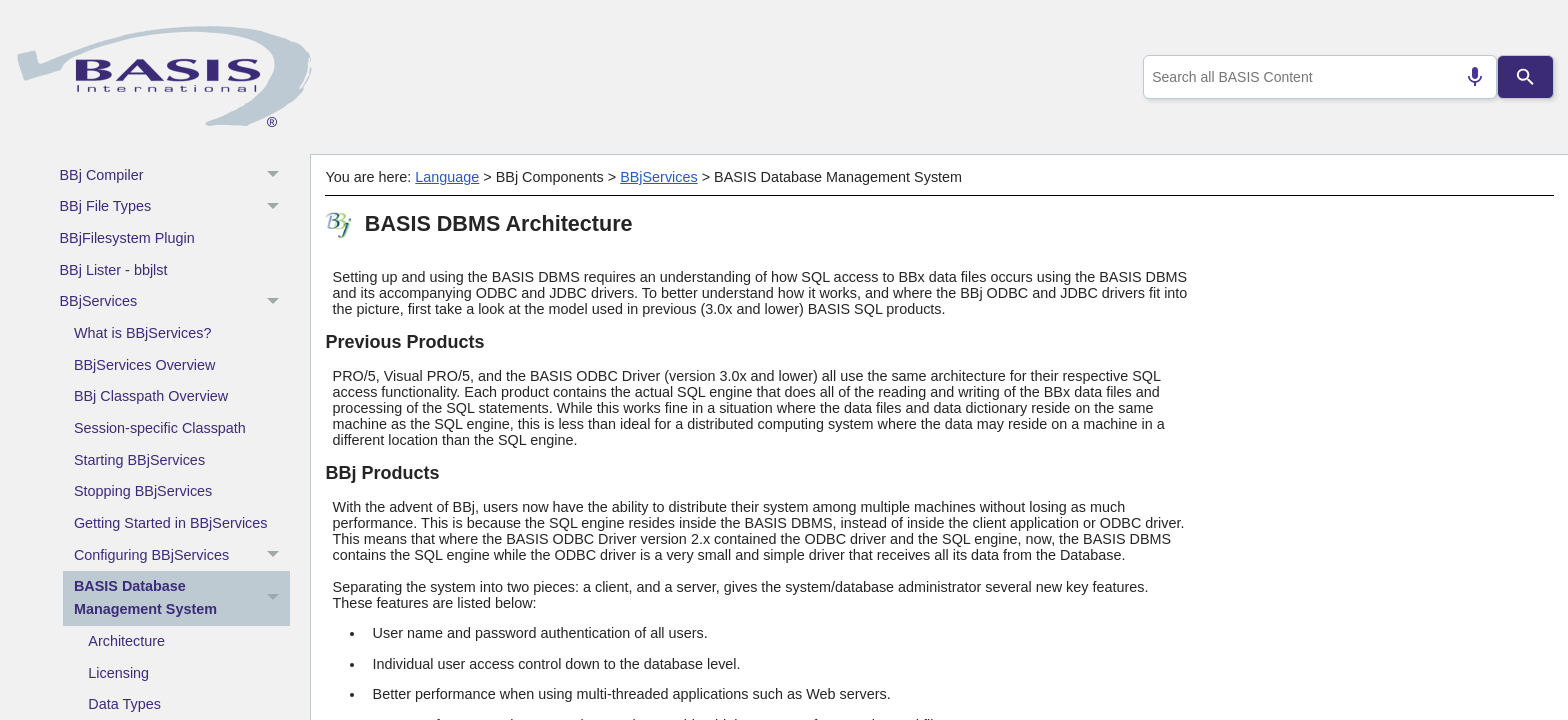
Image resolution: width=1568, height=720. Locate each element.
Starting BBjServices (139, 460)
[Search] (1526, 77)
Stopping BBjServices (143, 491)
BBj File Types (175, 207)
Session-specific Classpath (160, 428)
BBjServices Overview (145, 365)
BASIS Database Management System (182, 598)
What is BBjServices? (143, 333)
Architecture (126, 641)
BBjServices (175, 302)
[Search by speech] (1467, 77)
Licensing (118, 673)
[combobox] (1316, 77)
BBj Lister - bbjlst (114, 270)
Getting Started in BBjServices (171, 523)
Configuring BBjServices (182, 555)
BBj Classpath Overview (151, 396)
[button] (275, 175)
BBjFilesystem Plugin (127, 238)
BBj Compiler (175, 175)
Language (447, 177)
